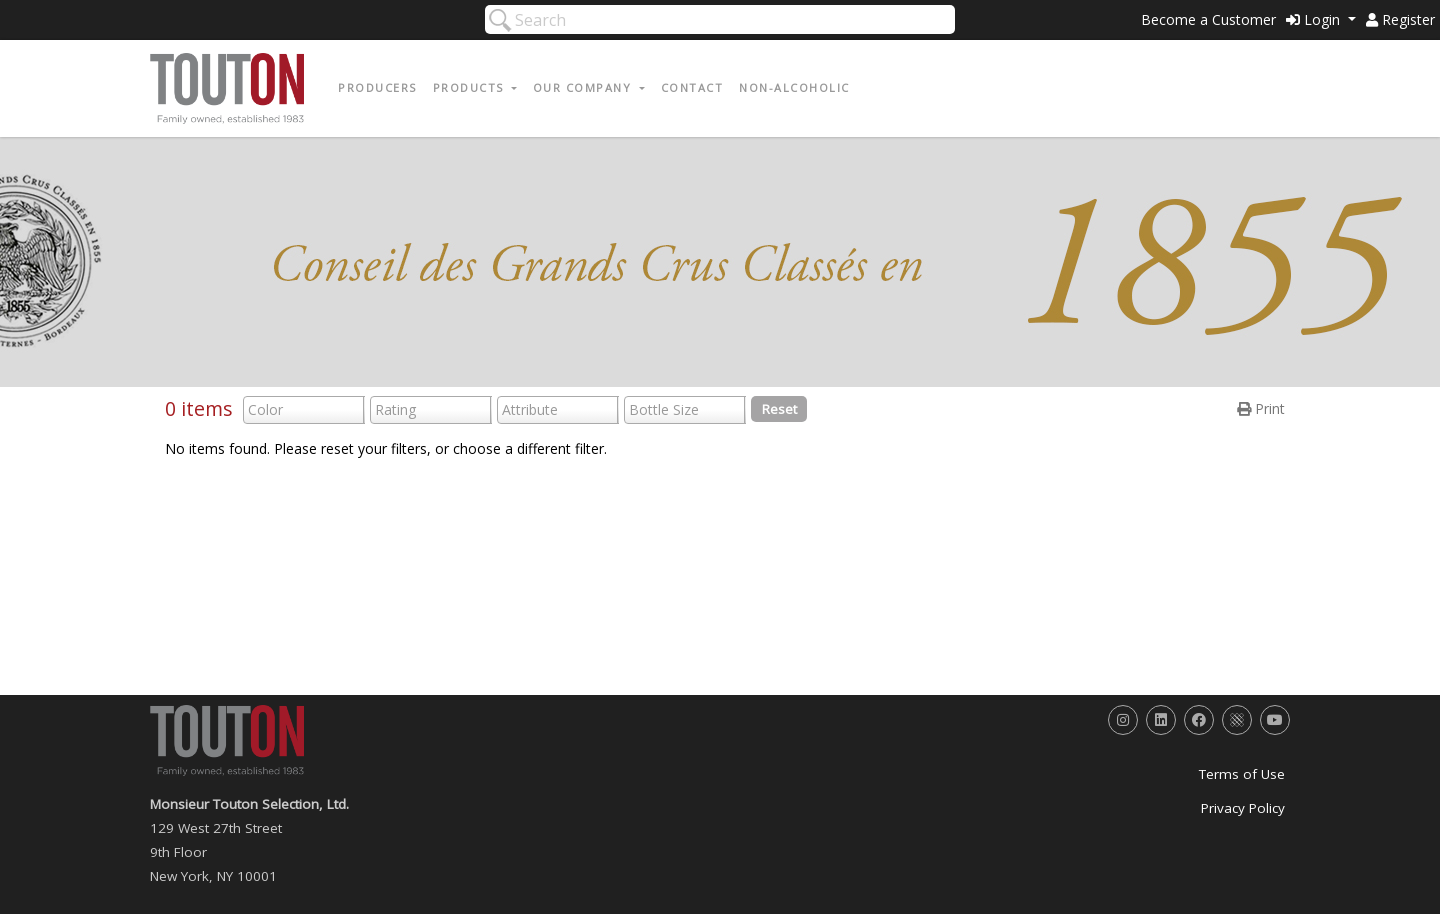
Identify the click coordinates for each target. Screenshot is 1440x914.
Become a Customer (1208, 19)
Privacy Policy (1243, 808)
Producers (377, 87)
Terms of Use (1242, 774)
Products (471, 87)
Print (1261, 408)
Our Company (584, 87)
